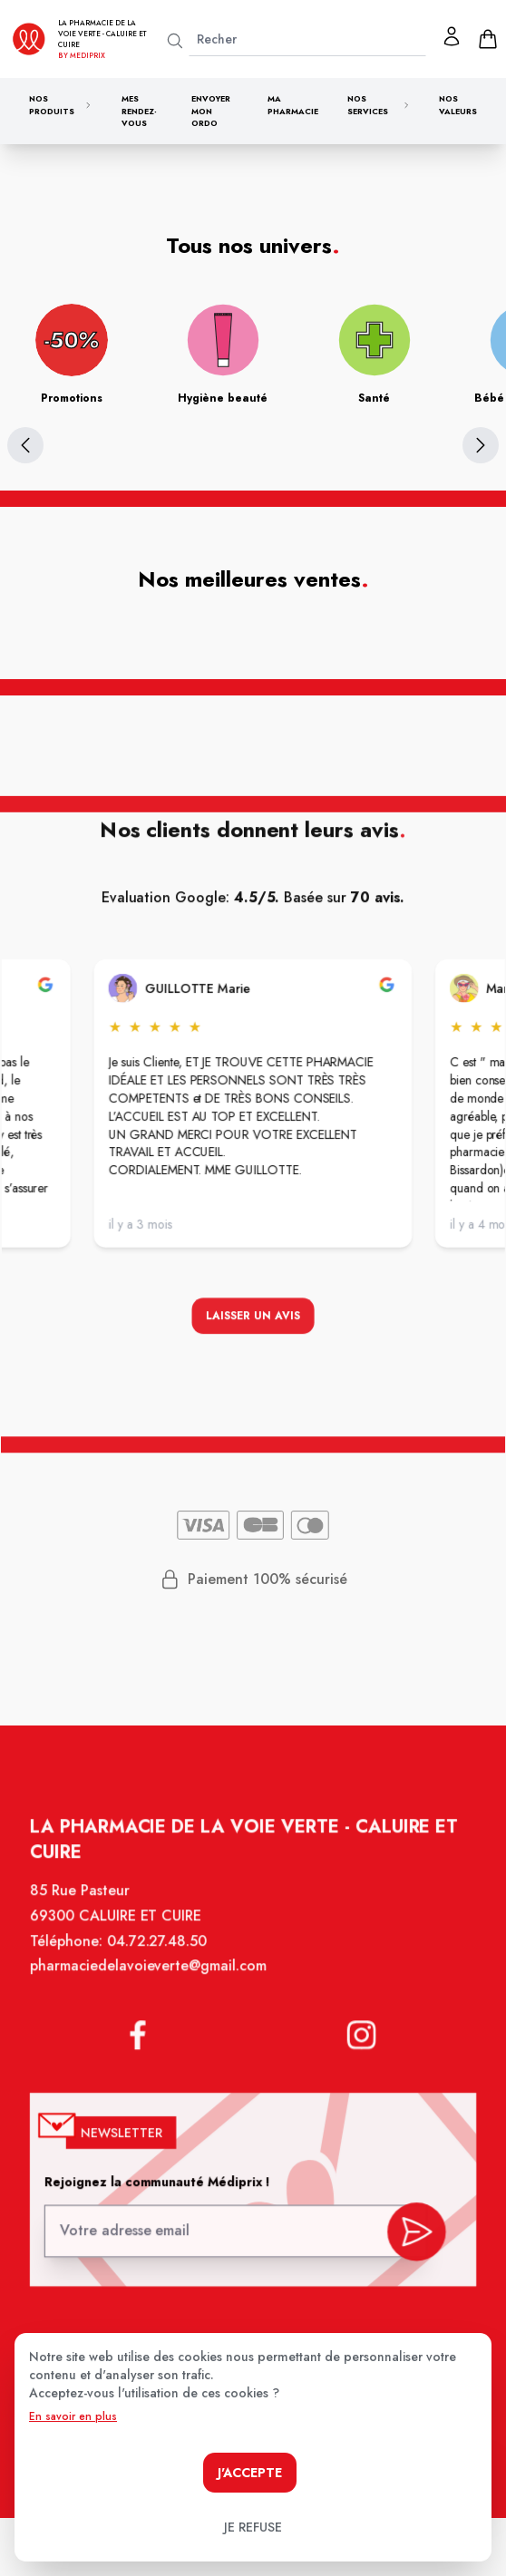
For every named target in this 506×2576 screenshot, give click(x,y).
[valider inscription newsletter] (411, 2230)
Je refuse (253, 2527)
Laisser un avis (253, 1318)
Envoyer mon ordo (210, 110)
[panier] (488, 39)
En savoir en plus (73, 2416)
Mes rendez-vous (139, 110)
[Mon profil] (451, 36)
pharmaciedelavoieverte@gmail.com (151, 1978)
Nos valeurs (458, 104)
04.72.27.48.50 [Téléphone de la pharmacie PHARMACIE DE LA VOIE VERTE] (159, 1953)
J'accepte (250, 2473)
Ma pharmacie (293, 104)
